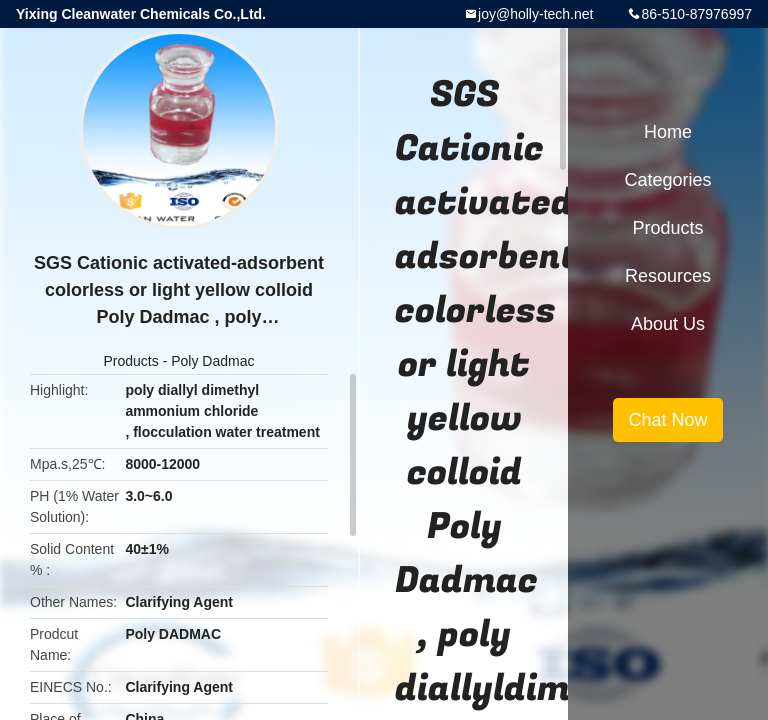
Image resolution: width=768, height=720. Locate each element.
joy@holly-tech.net (535, 14)
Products (131, 361)
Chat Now (667, 420)
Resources (668, 276)
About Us (668, 324)
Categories (667, 180)
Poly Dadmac (212, 361)
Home (668, 132)
